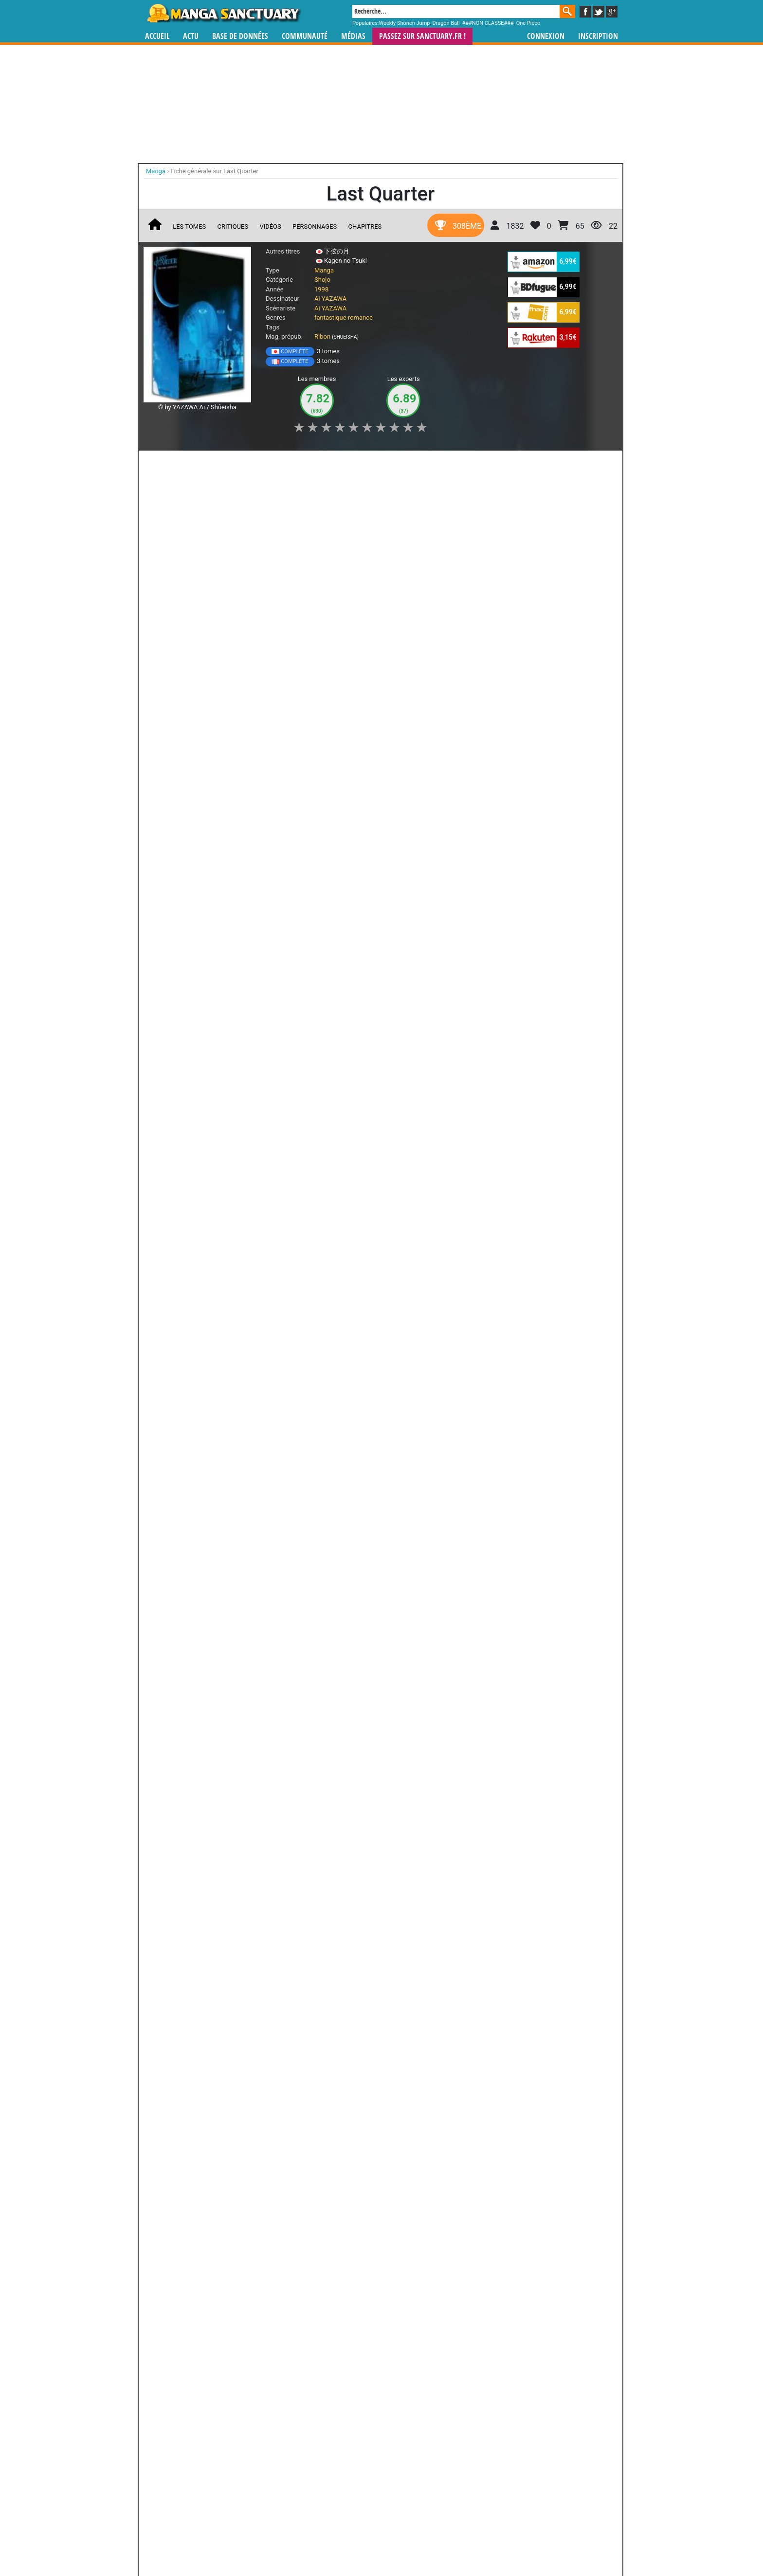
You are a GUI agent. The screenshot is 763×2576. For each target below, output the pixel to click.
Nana (184, 1976)
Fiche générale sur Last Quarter (214, 171)
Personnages (314, 226)
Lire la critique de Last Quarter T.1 (200, 799)
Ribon (322, 336)
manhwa (432, 2485)
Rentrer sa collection (385, 2542)
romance (360, 317)
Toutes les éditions (300, 1853)
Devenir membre (338, 2542)
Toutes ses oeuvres (300, 2155)
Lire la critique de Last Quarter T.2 (200, 660)
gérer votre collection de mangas (351, 2493)
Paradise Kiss (261, 1976)
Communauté (304, 36)
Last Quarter (202, 848)
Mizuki (184, 1405)
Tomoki (261, 1491)
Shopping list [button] (264, 463)
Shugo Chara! (272, 2252)
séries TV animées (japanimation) (519, 2485)
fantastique (330, 317)
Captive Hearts (434, 2360)
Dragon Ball (445, 23)
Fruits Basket (219, 2252)
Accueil (157, 36)
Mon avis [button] (350, 463)
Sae (184, 1491)
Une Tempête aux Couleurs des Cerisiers (415, 2093)
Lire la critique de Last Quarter (195, 939)
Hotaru (338, 1405)
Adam (261, 1405)
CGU (418, 2542)
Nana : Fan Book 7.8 (261, 2089)
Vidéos (270, 226)
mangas (409, 2485)
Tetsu (415, 1405)
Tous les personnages (300, 1507)
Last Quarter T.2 (208, 569)
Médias (353, 36)
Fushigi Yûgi (434, 2252)
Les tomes (189, 226)
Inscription (598, 36)
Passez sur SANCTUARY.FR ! (422, 36)
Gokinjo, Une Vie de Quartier (338, 1981)
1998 (321, 289)
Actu (191, 36)
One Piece (528, 23)
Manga (223, 13)
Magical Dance (380, 2360)
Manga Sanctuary (256, 2485)
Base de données (240, 36)
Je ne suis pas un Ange (415, 1981)
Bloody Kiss (219, 2360)
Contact (436, 2542)
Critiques (233, 226)
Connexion (545, 36)
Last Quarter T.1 (208, 708)
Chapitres (365, 226)
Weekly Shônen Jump (404, 23)
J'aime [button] (169, 463)
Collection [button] (212, 463)
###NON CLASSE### (487, 23)
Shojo (322, 279)
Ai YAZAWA (330, 298)
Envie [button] (310, 463)
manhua (454, 2485)
